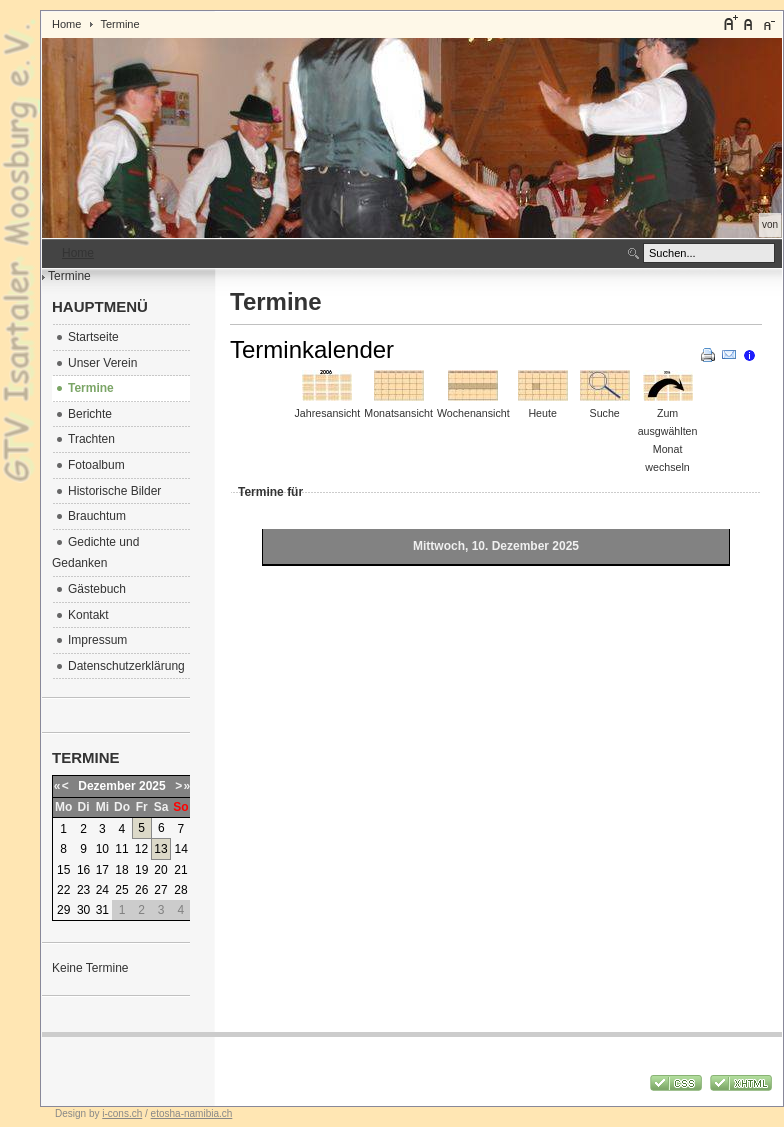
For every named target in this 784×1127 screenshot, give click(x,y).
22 (63, 890)
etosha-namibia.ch (192, 1113)
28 (180, 890)
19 (141, 870)
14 (181, 849)
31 (102, 910)
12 (141, 849)
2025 (152, 786)
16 (83, 870)
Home (66, 24)
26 (141, 890)
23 (83, 890)
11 (121, 849)
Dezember (106, 786)
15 (63, 870)
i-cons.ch (122, 1113)
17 (102, 870)
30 (83, 910)
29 (63, 910)
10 (102, 849)
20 (160, 870)
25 (121, 890)
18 (121, 870)
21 (180, 870)
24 (102, 890)
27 (160, 890)
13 (160, 849)
